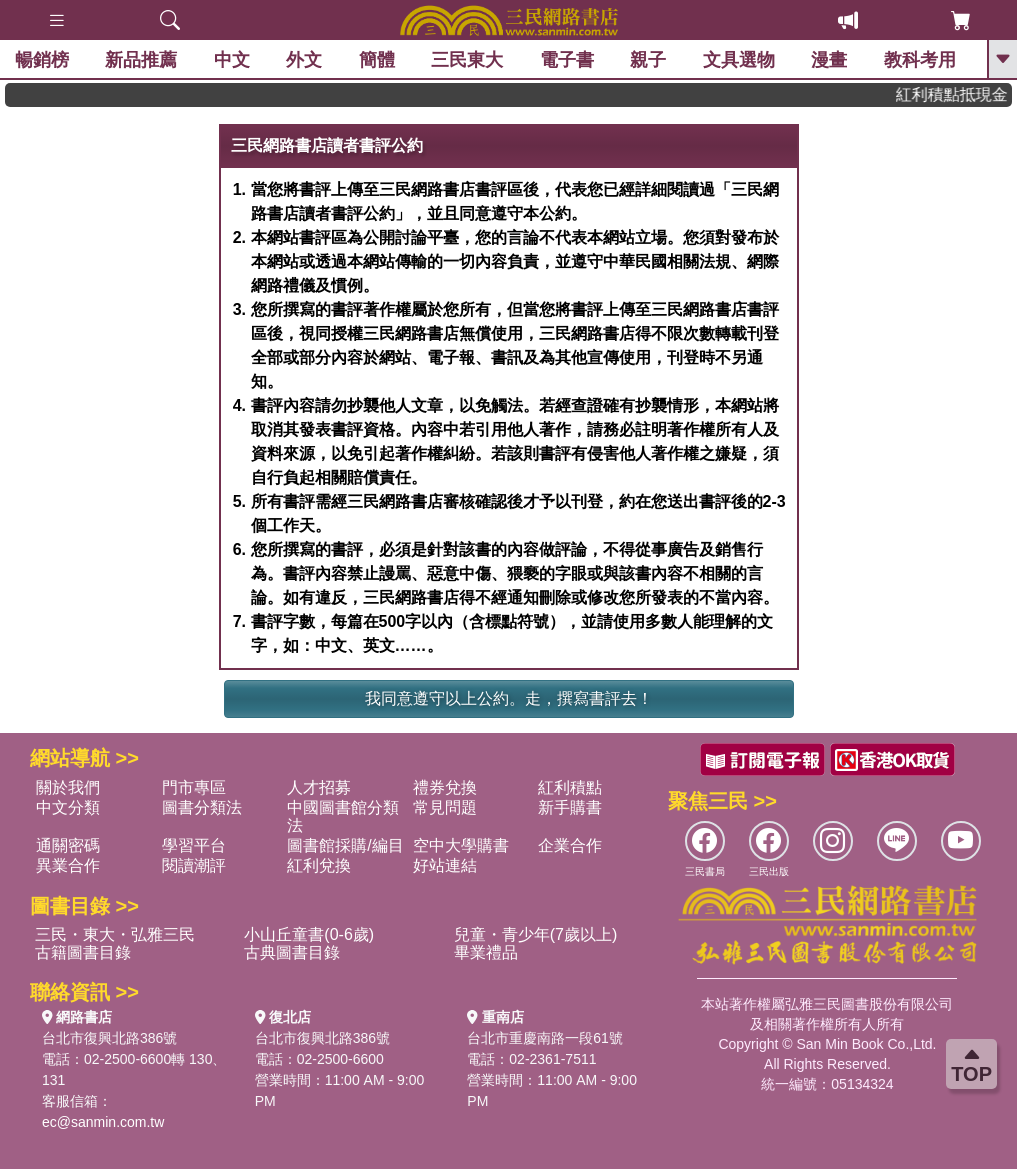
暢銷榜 (42, 60)
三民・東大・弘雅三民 (115, 934)
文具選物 (739, 60)
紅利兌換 (319, 865)
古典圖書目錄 (292, 952)
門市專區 (194, 787)
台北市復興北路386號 (109, 1038)
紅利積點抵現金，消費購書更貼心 (961, 94)
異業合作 (68, 865)
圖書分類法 (202, 807)
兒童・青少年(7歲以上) (536, 934)
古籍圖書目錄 (83, 952)
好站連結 (445, 865)
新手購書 (570, 807)
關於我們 (68, 787)
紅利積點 (570, 787)
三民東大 (467, 60)
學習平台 (194, 845)
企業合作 (570, 845)
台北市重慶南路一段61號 (545, 1038)
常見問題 (445, 807)
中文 (232, 60)
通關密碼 (68, 845)
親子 (648, 60)
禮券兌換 (445, 787)
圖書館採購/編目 (345, 845)
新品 (141, 60)
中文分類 (68, 807)
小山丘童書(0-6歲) (309, 934)
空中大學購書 (461, 845)
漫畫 (829, 60)
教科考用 (920, 60)
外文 (304, 60)
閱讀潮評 (194, 865)
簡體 (377, 60)
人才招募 (319, 787)
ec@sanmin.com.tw (103, 1122)
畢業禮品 (486, 952)
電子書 (567, 60)
